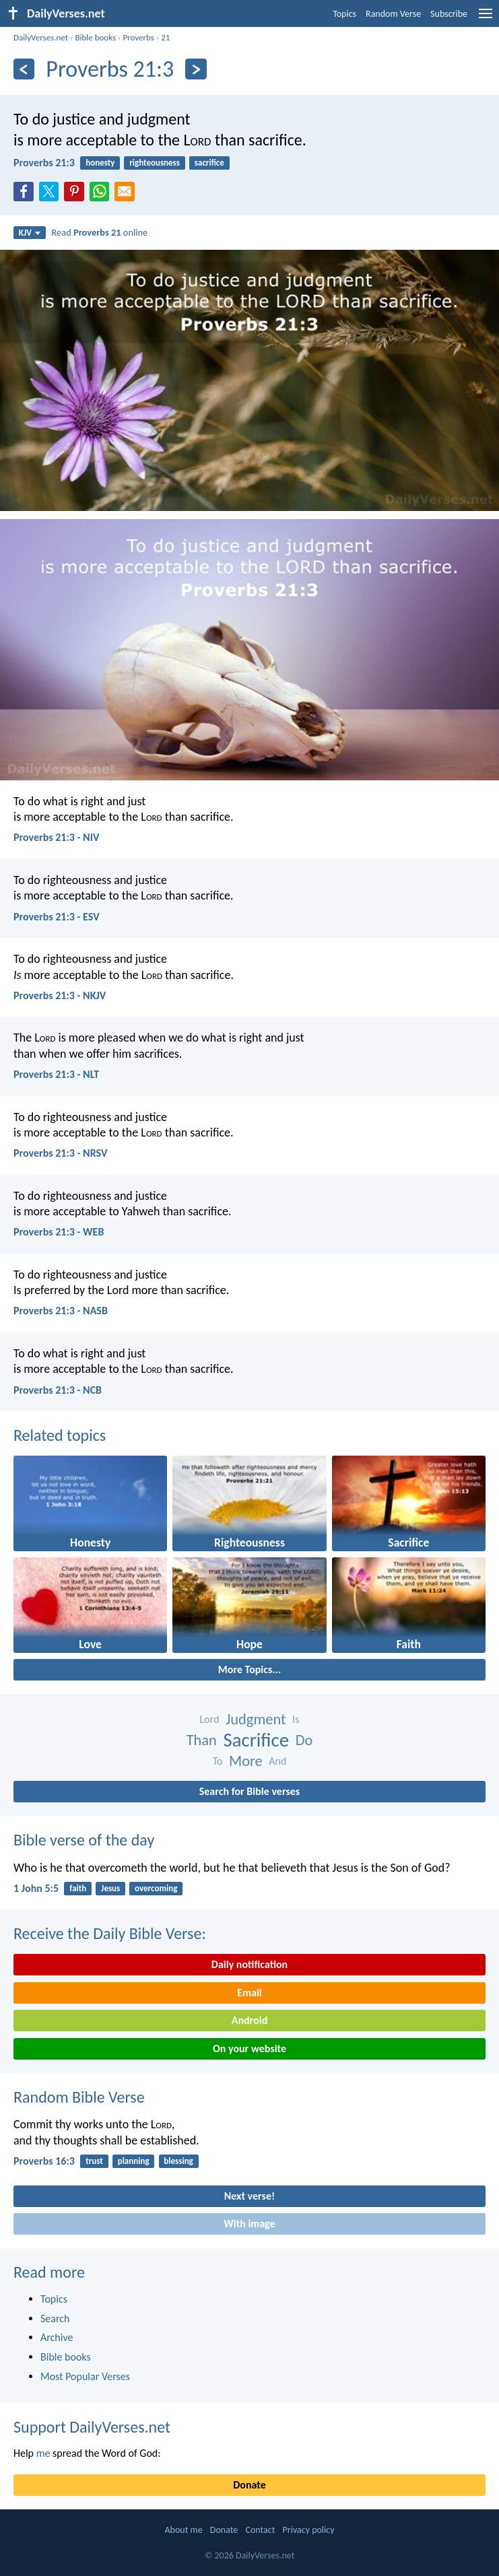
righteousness (154, 163)
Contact (260, 2530)
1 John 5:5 (36, 1888)
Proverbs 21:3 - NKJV (59, 995)
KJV (29, 233)
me (43, 2453)
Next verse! (249, 2196)
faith (77, 1888)
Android (249, 2020)
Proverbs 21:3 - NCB (57, 1390)
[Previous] (23, 69)
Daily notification (249, 1964)
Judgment (256, 1719)
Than (202, 1740)
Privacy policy (309, 2530)
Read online (100, 232)
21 (165, 37)
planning (133, 2161)
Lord (210, 1719)
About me (183, 2530)
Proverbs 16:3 (44, 2161)
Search (55, 2318)
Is (295, 1719)
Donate (249, 2484)
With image (249, 2223)
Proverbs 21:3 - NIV (56, 837)
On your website (249, 2048)
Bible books (95, 37)
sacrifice (209, 163)
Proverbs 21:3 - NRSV (60, 1153)
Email (249, 1992)
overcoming (156, 1888)
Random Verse (393, 14)
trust (94, 2161)
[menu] (485, 18)
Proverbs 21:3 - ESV (56, 916)
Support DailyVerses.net (91, 2427)
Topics (344, 14)
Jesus (110, 1888)
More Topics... (249, 1669)
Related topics (59, 1435)
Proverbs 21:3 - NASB (60, 1310)
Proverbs (138, 37)
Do (304, 1740)
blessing (178, 2161)
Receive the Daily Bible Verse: (109, 1933)
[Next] (195, 69)
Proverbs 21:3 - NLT (56, 1074)
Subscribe (448, 14)
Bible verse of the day (83, 1840)
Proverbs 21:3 (44, 162)
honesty (100, 163)
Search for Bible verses (249, 1791)
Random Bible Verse (79, 2097)
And (277, 1761)
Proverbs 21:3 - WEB (58, 1231)
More (246, 1761)
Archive (56, 2337)
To (218, 1761)
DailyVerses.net (40, 37)
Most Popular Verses (85, 2376)
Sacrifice (256, 1740)
